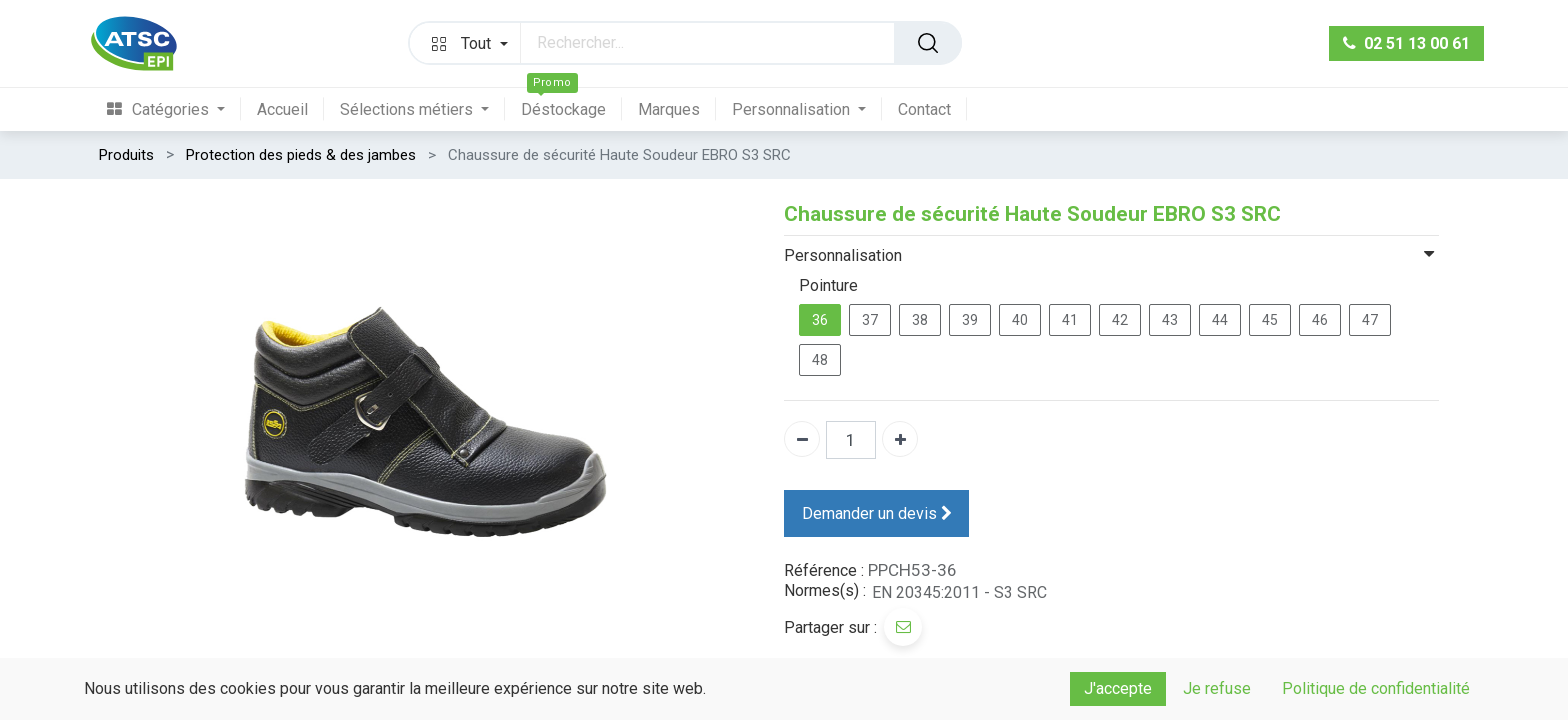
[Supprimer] (802, 439)
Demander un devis (877, 513)
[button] (465, 43)
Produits (126, 155)
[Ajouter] (900, 439)
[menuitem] (174, 109)
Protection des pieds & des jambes (301, 155)
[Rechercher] (928, 43)
